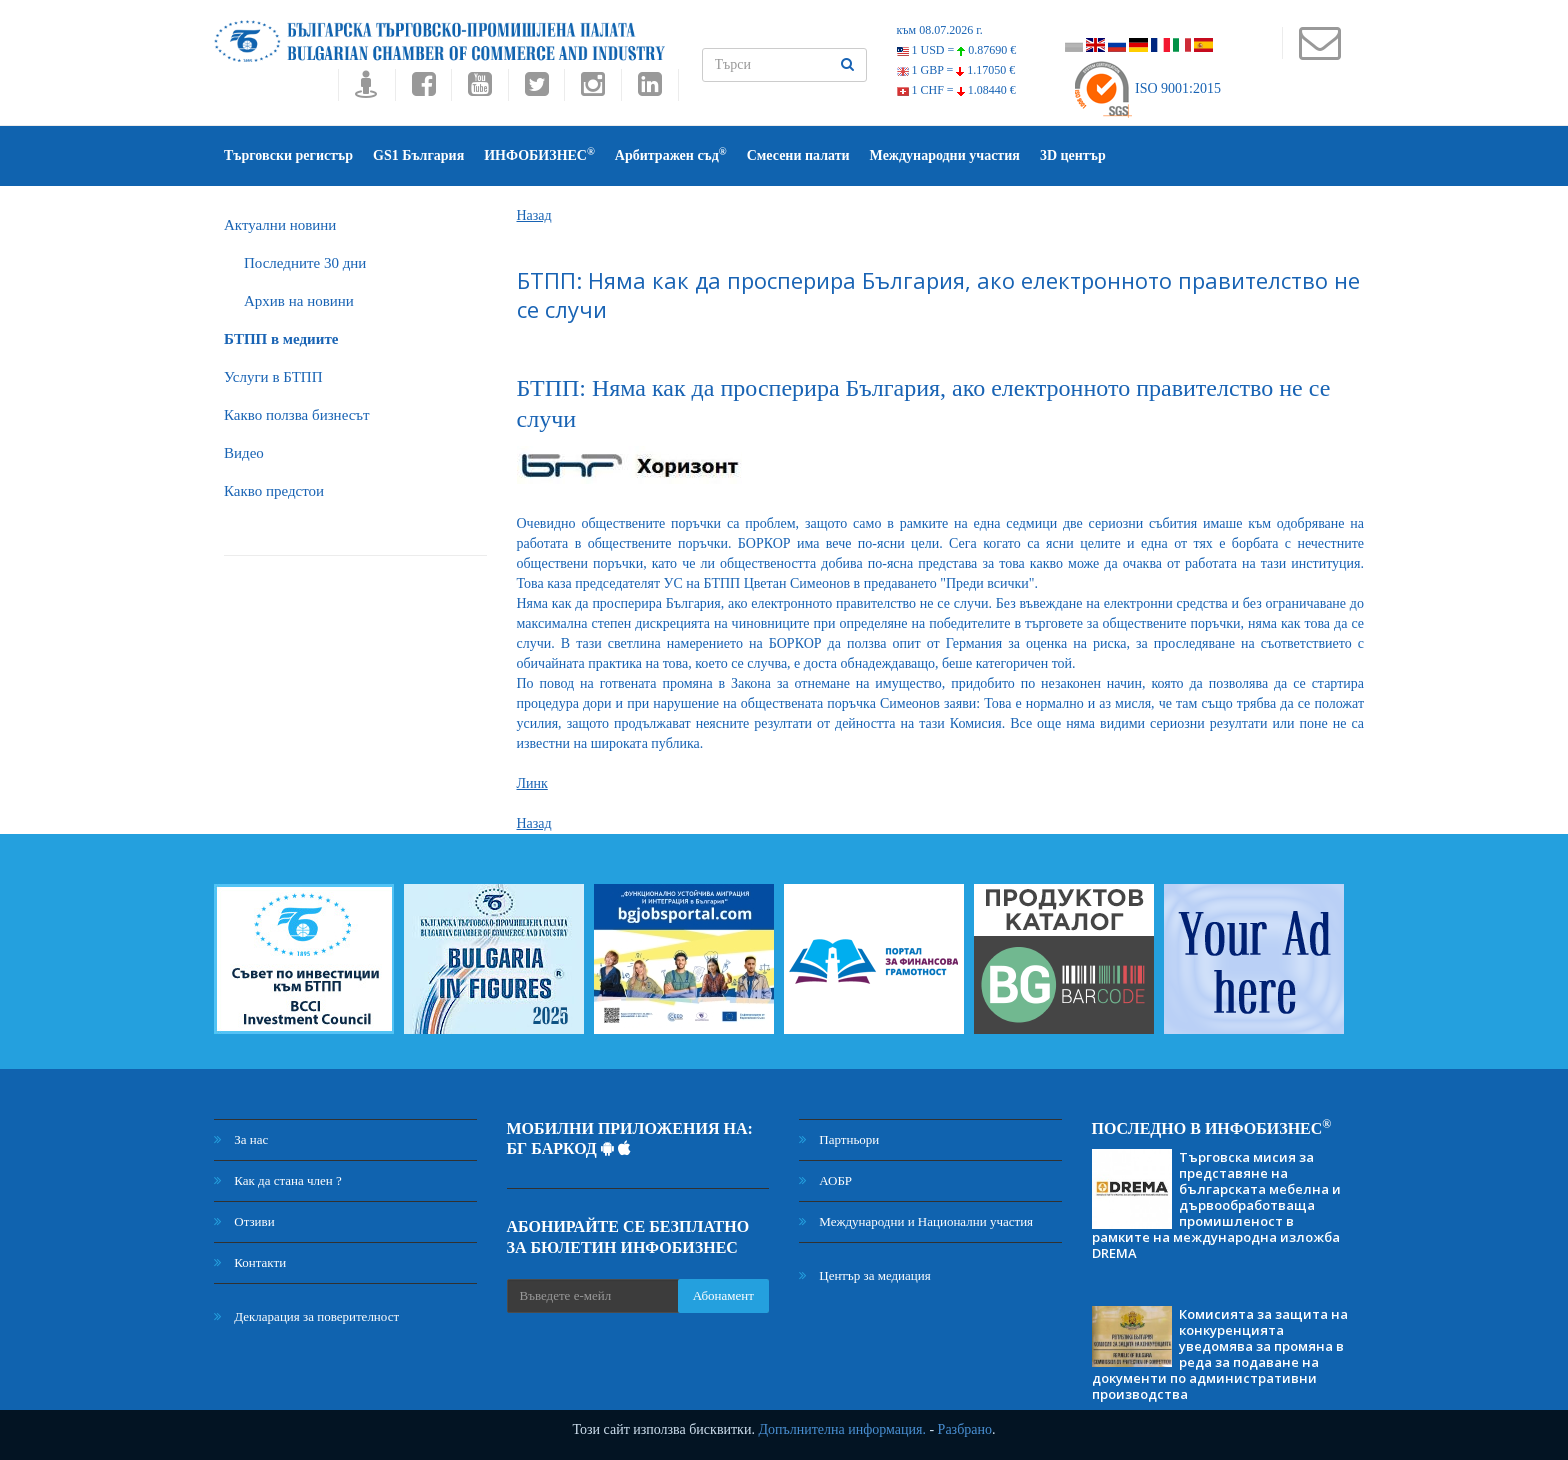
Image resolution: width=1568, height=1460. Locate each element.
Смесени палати (798, 155)
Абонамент (723, 1295)
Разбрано (965, 1429)
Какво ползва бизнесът (297, 415)
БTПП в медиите (281, 339)
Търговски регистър (288, 155)
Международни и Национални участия (916, 1221)
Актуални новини (280, 225)
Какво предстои (274, 491)
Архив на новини (299, 301)
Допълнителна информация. (842, 1429)
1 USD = (957, 50)
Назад (534, 215)
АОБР (825, 1180)
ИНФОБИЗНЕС (539, 154)
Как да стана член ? (278, 1180)
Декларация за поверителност (306, 1316)
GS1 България (418, 155)
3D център (1073, 155)
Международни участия (945, 155)
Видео (244, 453)
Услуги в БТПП (273, 377)
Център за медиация (865, 1275)
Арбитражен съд (671, 154)
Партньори (839, 1139)
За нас (241, 1139)
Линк (532, 783)
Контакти (250, 1262)
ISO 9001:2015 (1146, 88)
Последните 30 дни (305, 263)
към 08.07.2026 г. (940, 30)
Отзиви (244, 1221)
